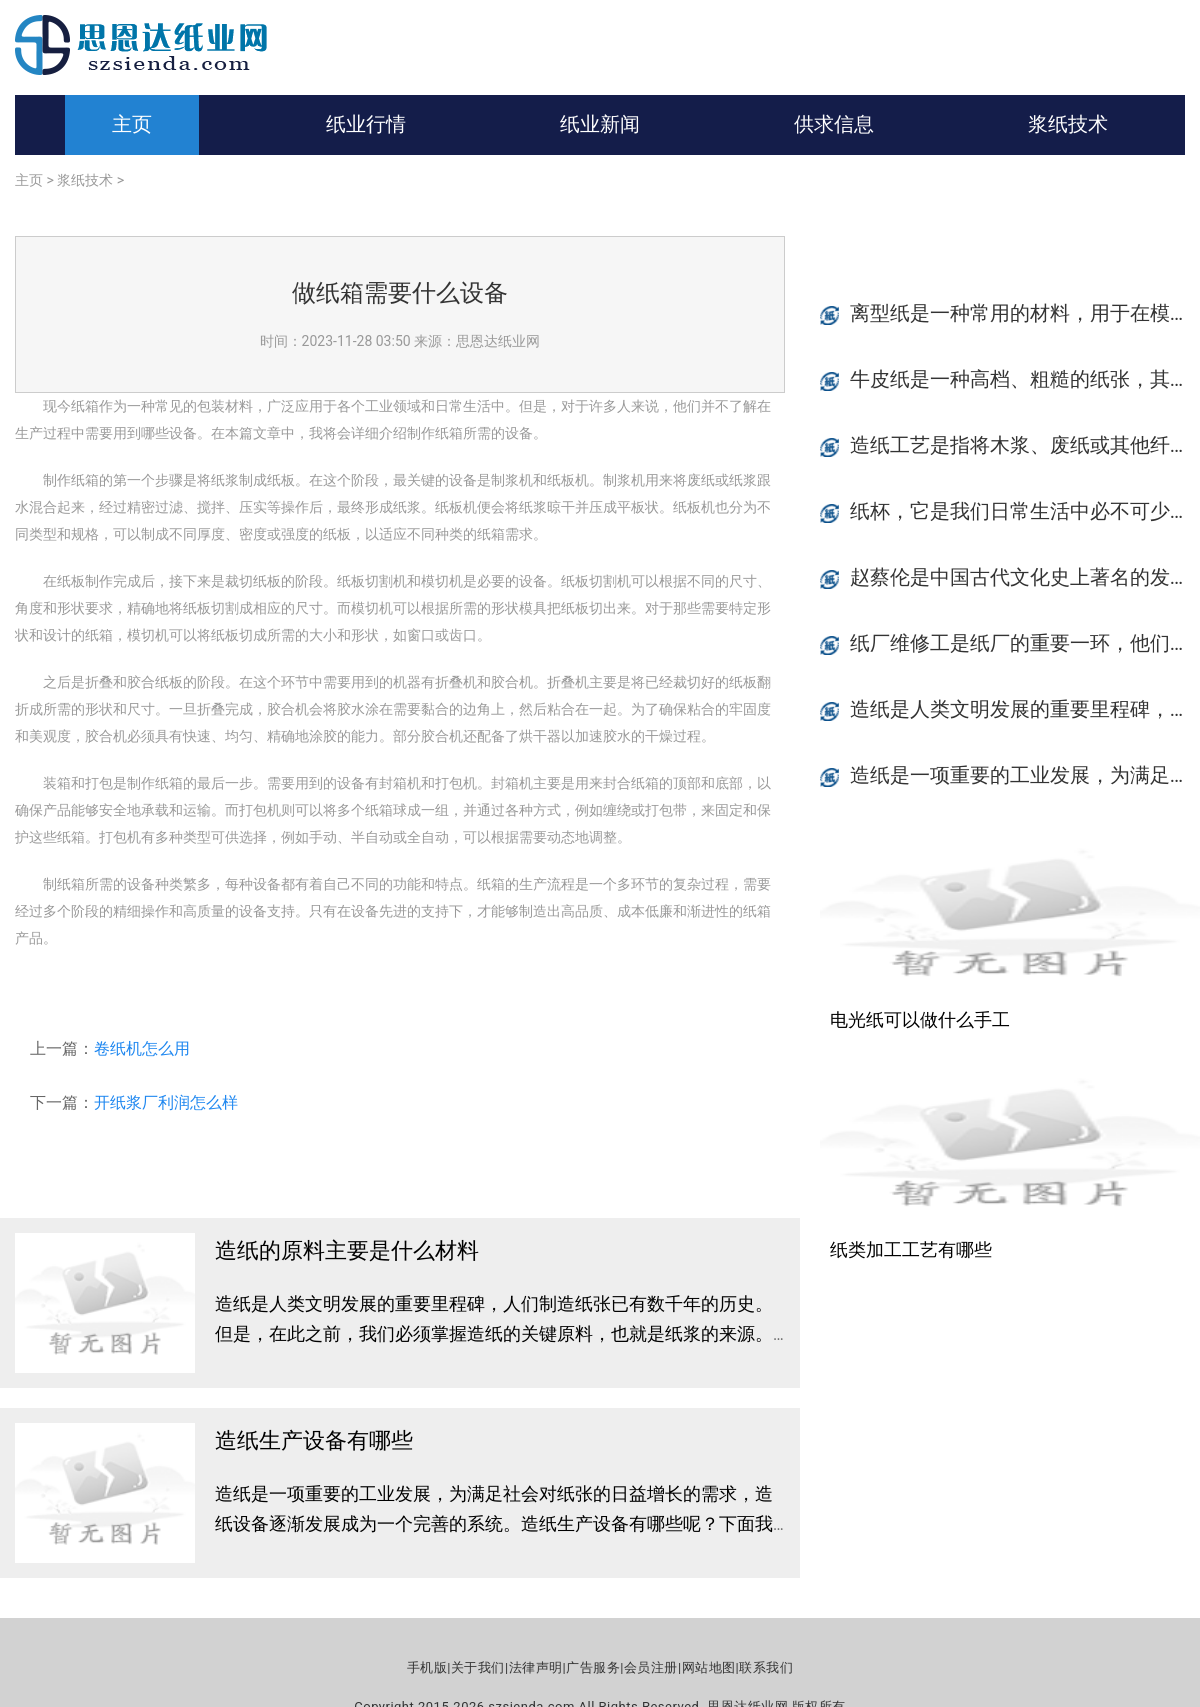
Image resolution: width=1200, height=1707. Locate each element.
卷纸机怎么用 (142, 1048)
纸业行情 (366, 124)
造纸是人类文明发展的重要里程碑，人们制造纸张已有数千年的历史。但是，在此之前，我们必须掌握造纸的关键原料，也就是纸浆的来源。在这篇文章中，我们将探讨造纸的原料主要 (494, 1333)
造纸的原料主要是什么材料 (347, 1250)
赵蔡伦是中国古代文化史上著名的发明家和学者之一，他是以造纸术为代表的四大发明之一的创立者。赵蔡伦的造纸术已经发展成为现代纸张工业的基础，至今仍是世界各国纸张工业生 (1025, 577)
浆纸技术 (1068, 124)
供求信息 (834, 124)
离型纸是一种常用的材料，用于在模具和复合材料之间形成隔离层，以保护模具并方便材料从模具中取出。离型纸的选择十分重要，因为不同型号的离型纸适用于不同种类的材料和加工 (1025, 313)
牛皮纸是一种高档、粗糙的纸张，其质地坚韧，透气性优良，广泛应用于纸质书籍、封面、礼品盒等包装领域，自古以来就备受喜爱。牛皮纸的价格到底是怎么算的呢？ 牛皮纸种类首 (1025, 379)
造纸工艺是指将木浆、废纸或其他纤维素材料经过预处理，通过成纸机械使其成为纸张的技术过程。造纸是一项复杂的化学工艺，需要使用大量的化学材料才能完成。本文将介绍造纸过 (1025, 445)
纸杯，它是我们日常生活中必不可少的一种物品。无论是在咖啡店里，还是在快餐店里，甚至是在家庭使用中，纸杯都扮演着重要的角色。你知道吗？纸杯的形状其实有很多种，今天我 (1025, 511)
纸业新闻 (600, 124)
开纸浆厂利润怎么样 (166, 1102)
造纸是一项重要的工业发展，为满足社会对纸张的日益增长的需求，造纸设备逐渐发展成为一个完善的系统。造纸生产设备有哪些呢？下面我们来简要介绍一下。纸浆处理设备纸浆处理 (494, 1523)
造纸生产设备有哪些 (314, 1440)
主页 (132, 124)
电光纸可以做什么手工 (920, 1019)
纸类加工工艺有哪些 (911, 1249)
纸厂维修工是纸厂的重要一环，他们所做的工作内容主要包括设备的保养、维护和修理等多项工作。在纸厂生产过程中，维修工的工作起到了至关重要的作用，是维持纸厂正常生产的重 (1025, 643)
